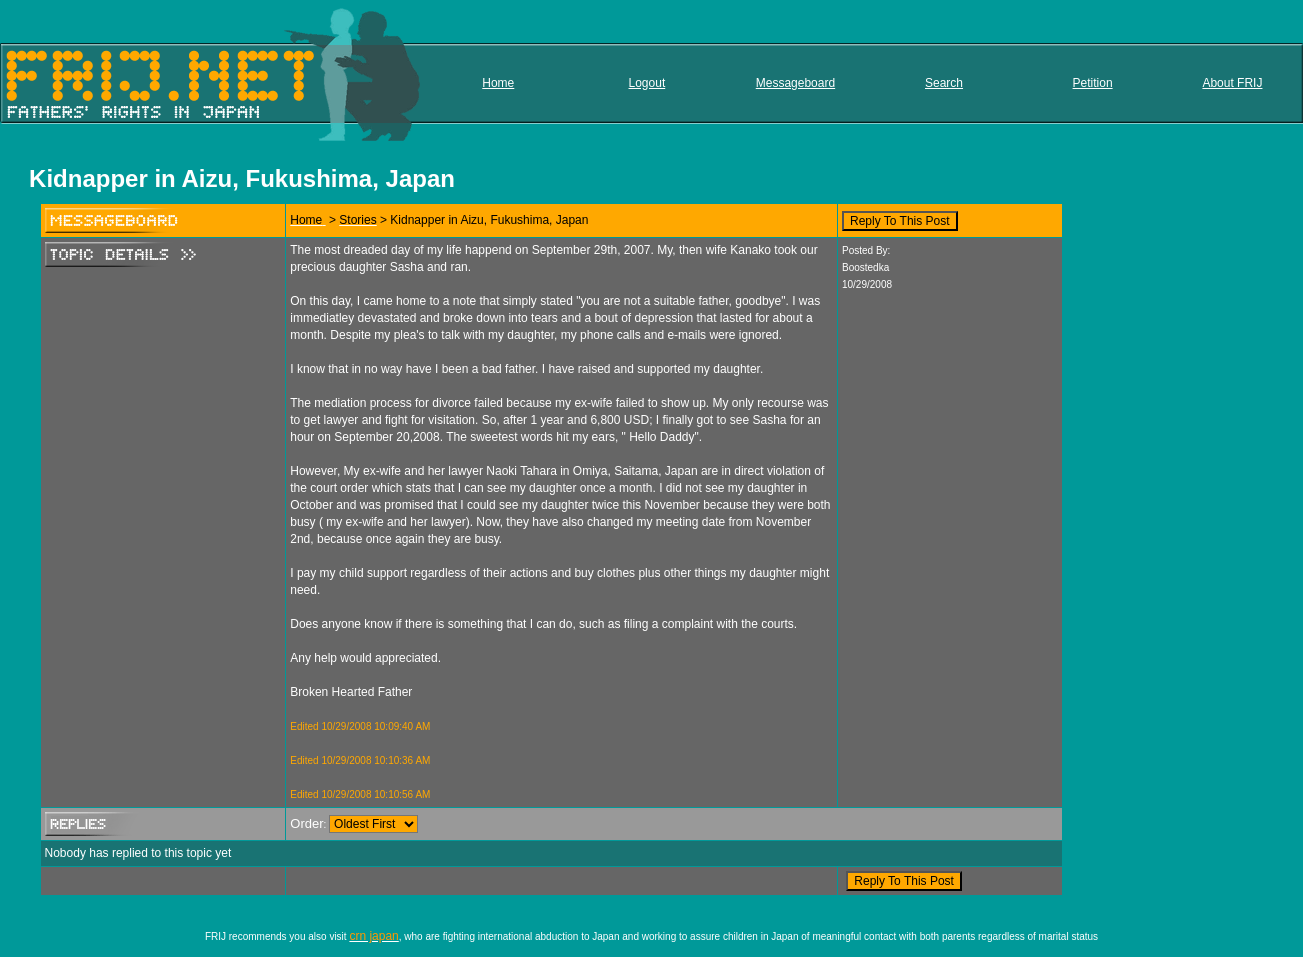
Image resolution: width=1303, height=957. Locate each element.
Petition (1093, 83)
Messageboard (795, 83)
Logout (647, 83)
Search (944, 83)
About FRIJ (1232, 83)
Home (498, 83)
